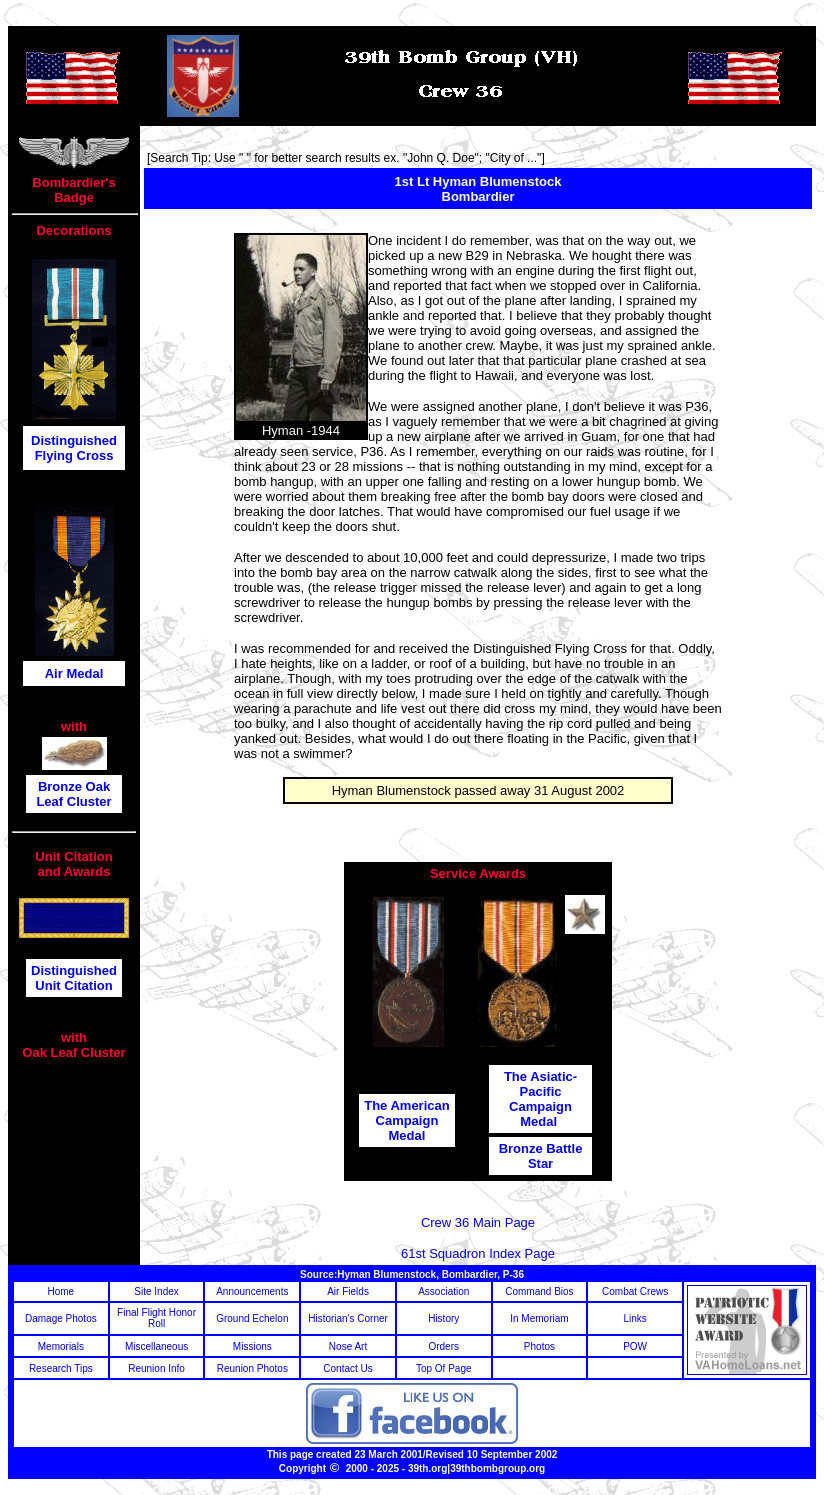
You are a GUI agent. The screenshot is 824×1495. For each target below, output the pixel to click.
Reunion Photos (252, 1368)
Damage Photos (61, 1318)
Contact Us (347, 1368)
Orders (443, 1346)
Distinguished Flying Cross (74, 448)
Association (443, 1291)
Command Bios (539, 1291)
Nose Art (348, 1346)
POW (635, 1346)
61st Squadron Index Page (478, 1253)
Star (540, 1163)
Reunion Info (156, 1368)
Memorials (61, 1346)
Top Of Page (444, 1368)
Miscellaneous (156, 1346)
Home (61, 1291)
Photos (539, 1346)
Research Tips (61, 1368)
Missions (252, 1346)
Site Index (156, 1291)
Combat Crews (635, 1291)
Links (634, 1318)
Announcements (252, 1291)
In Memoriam (539, 1318)
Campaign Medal (540, 1114)
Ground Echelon (252, 1318)
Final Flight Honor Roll (156, 1318)
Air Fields (348, 1291)
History (443, 1318)
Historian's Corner (348, 1318)
